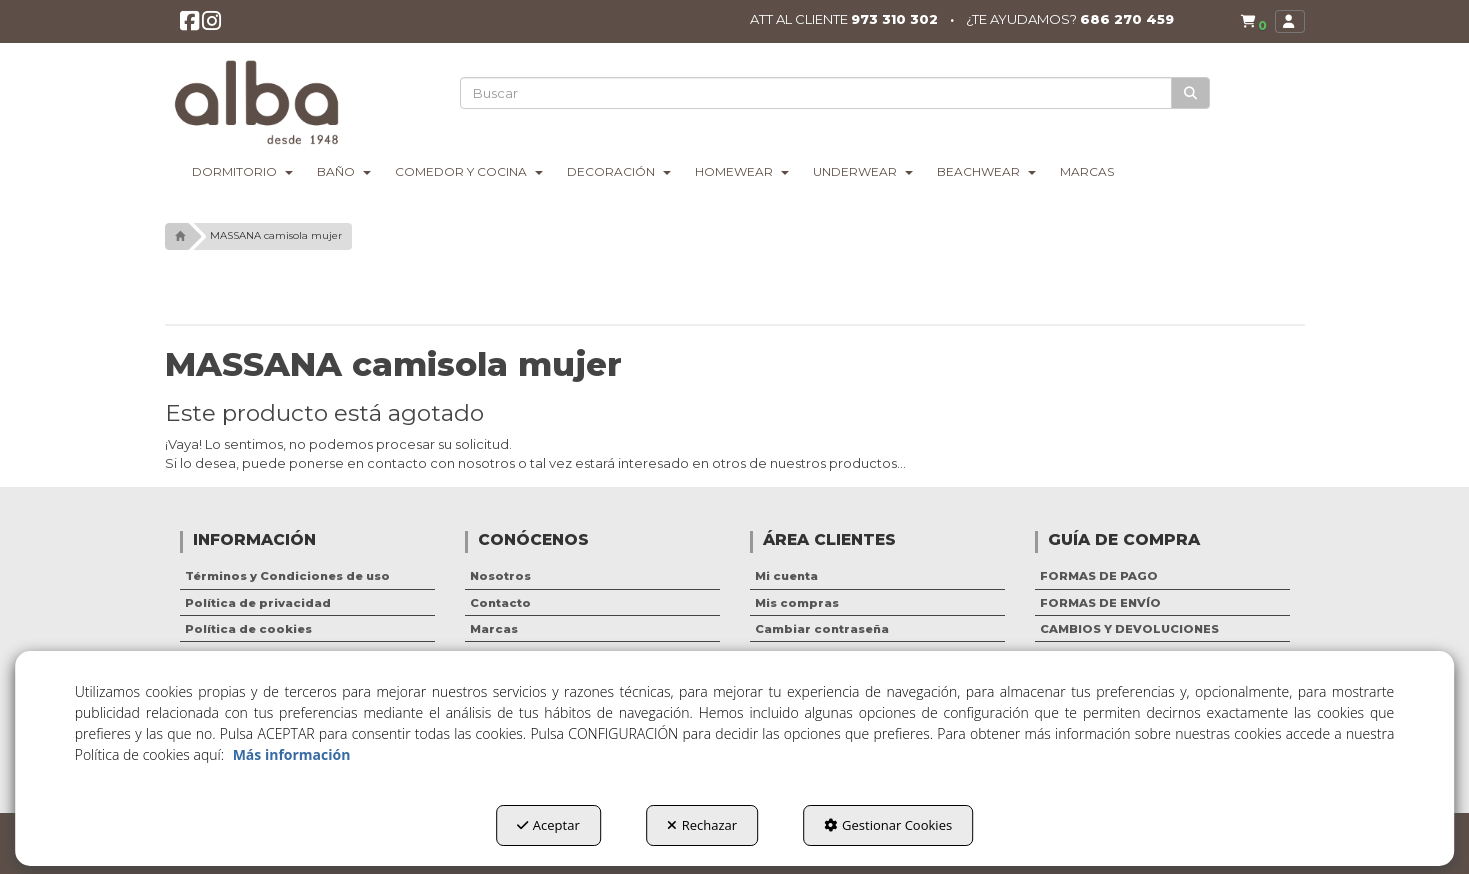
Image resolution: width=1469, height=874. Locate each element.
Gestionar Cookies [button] (888, 825)
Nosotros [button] (500, 576)
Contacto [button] (500, 603)
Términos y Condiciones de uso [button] (287, 576)
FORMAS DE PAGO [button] (1099, 576)
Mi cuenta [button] (786, 576)
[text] (817, 93)
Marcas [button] (494, 629)
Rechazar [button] (702, 825)
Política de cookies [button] (248, 629)
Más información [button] (292, 754)
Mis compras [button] (797, 603)
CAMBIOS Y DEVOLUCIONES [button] (1129, 629)
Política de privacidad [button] (258, 603)
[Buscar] (1191, 93)
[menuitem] (1250, 22)
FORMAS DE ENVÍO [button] (1100, 603)
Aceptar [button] (548, 825)
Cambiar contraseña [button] (822, 629)
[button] (190, 26)
